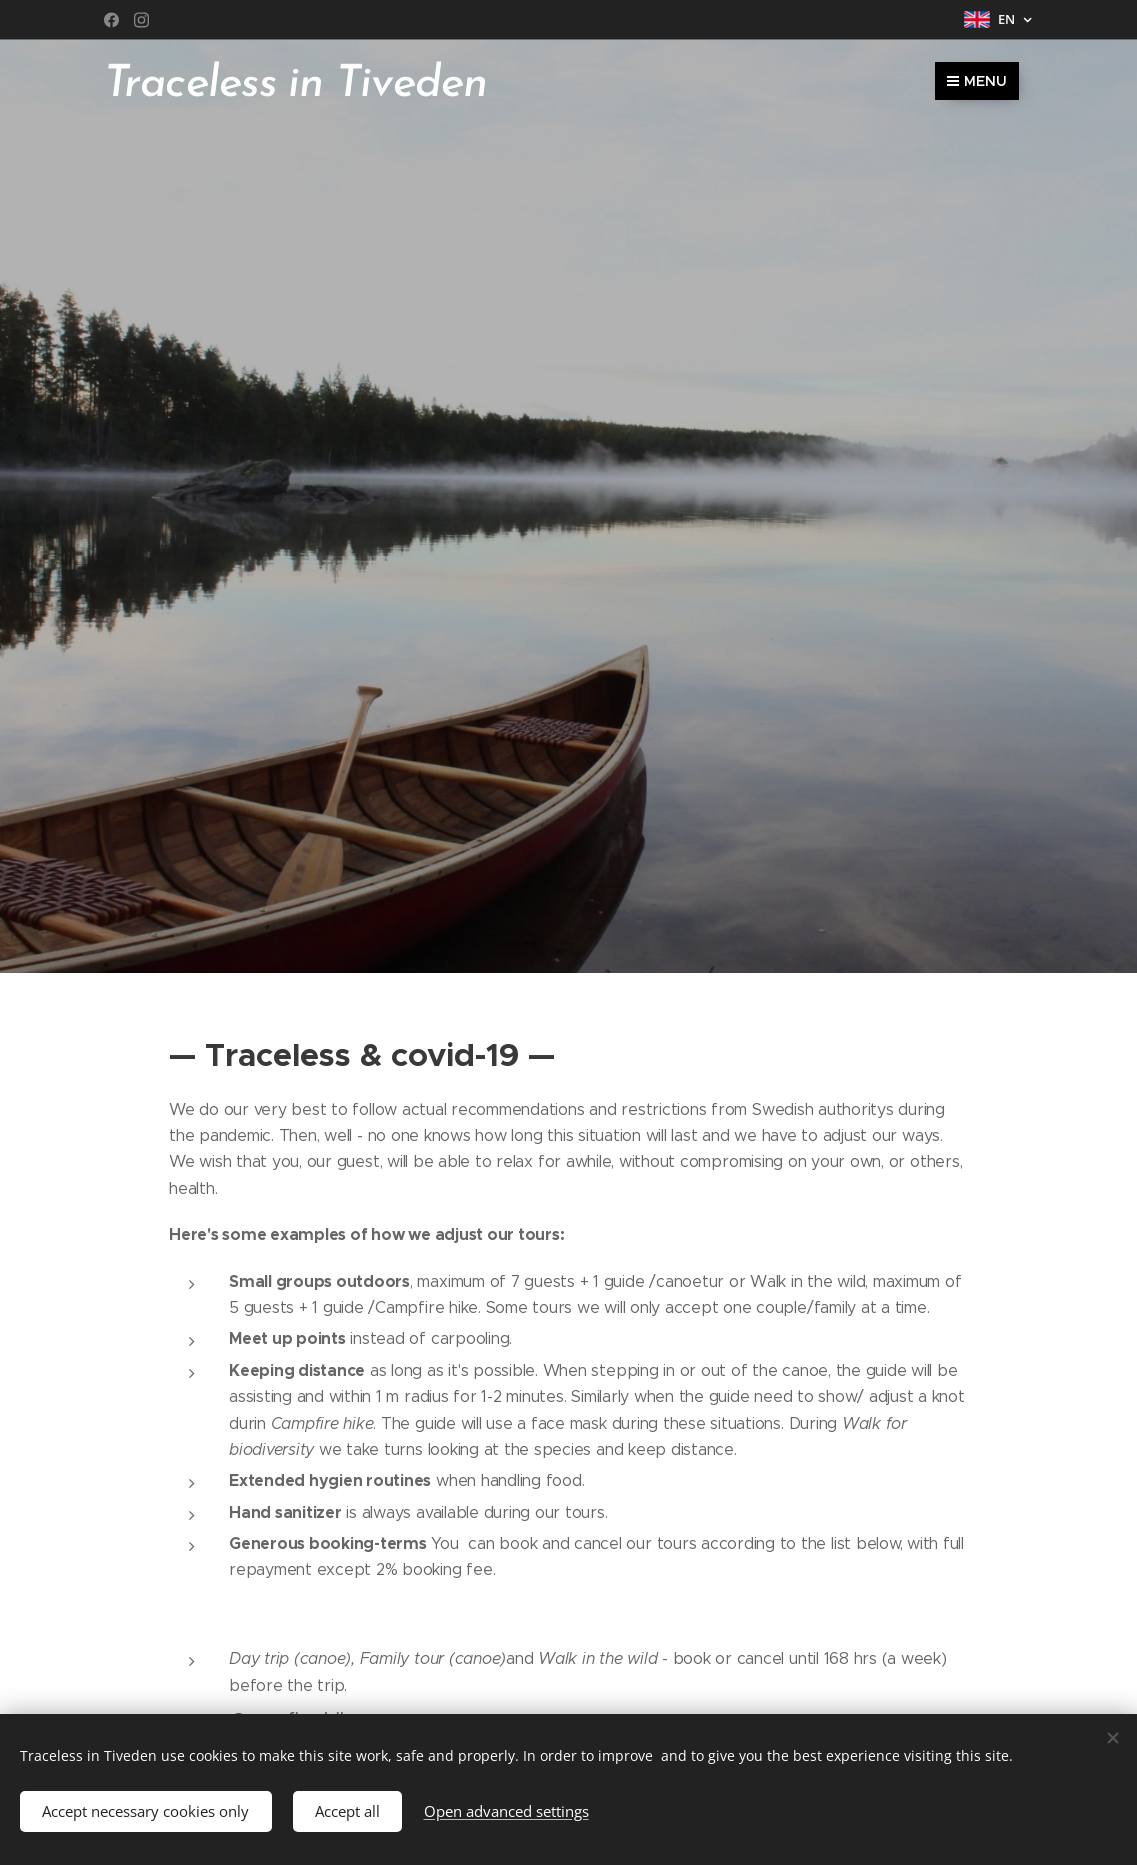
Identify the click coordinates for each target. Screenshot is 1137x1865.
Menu (977, 81)
